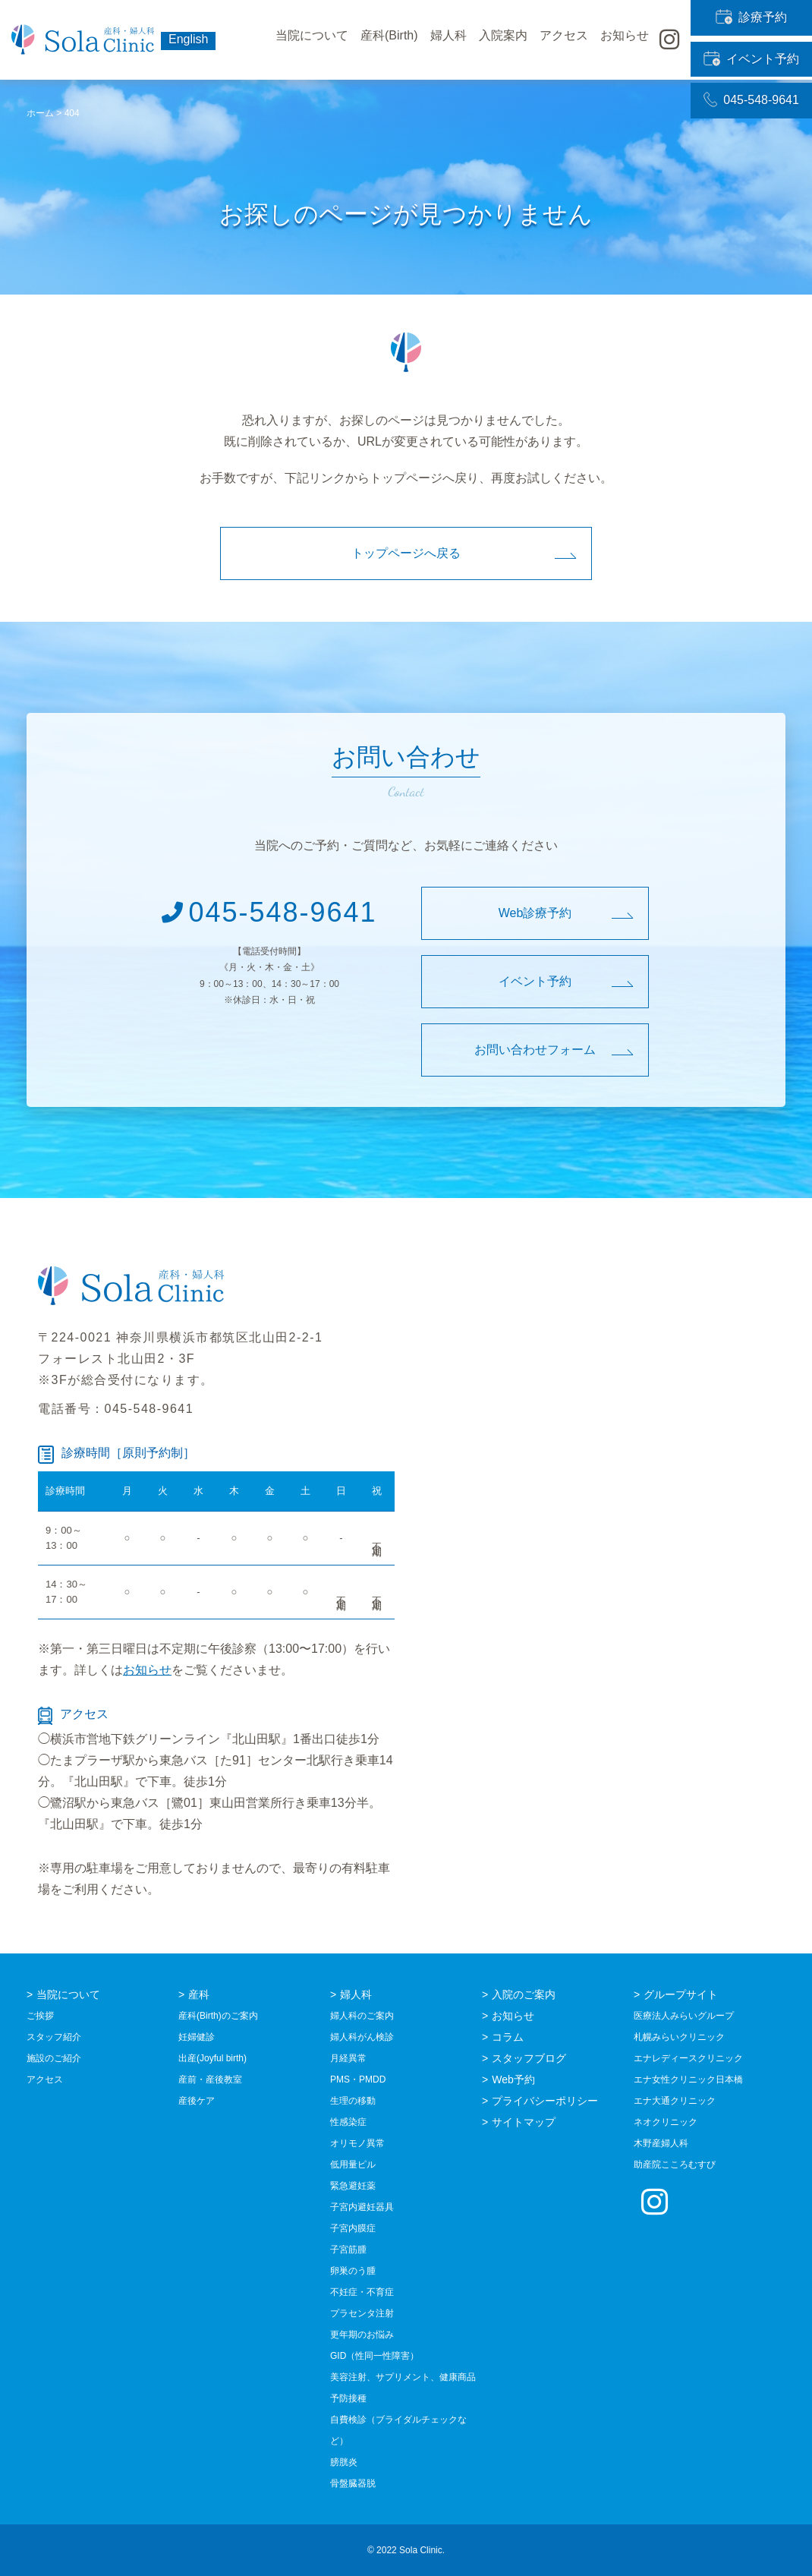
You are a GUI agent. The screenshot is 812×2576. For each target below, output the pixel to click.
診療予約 (752, 12)
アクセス (564, 39)
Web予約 (513, 2079)
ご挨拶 (40, 2015)
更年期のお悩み (362, 2334)
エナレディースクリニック (688, 2058)
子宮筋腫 (348, 2249)
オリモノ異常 (357, 2143)
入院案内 (503, 39)
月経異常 (348, 2058)
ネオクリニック (665, 2122)
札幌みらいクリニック (679, 2037)
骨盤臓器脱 (353, 2483)
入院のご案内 (523, 1994)
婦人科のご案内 (362, 2015)
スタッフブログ (529, 2058)
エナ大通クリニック (675, 2100)
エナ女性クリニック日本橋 (688, 2079)
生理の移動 (353, 2100)
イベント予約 (751, 40)
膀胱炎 (343, 2462)
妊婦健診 (196, 2037)
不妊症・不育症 (362, 2292)
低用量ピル (353, 2164)
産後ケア (196, 2100)
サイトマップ (523, 2122)
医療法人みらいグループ (684, 2015)
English (188, 39)
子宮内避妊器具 (362, 2207)
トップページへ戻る (406, 553)
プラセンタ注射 (362, 2313)
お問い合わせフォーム (535, 1049)
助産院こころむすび (675, 2164)
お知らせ (147, 1669)
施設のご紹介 (54, 2058)
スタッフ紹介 (54, 2037)
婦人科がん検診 (362, 2037)
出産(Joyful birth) (212, 2058)
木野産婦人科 (661, 2143)
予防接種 (348, 2398)
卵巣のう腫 (353, 2270)
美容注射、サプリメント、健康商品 (403, 2377)
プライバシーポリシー (545, 2101)
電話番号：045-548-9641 (116, 1408)
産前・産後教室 (210, 2079)
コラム (508, 2037)
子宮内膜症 (353, 2228)
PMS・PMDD (358, 2079)
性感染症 (348, 2122)
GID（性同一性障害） (374, 2356)
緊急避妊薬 (353, 2185)
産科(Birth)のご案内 (218, 2015)
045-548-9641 (751, 67)
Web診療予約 (535, 912)
